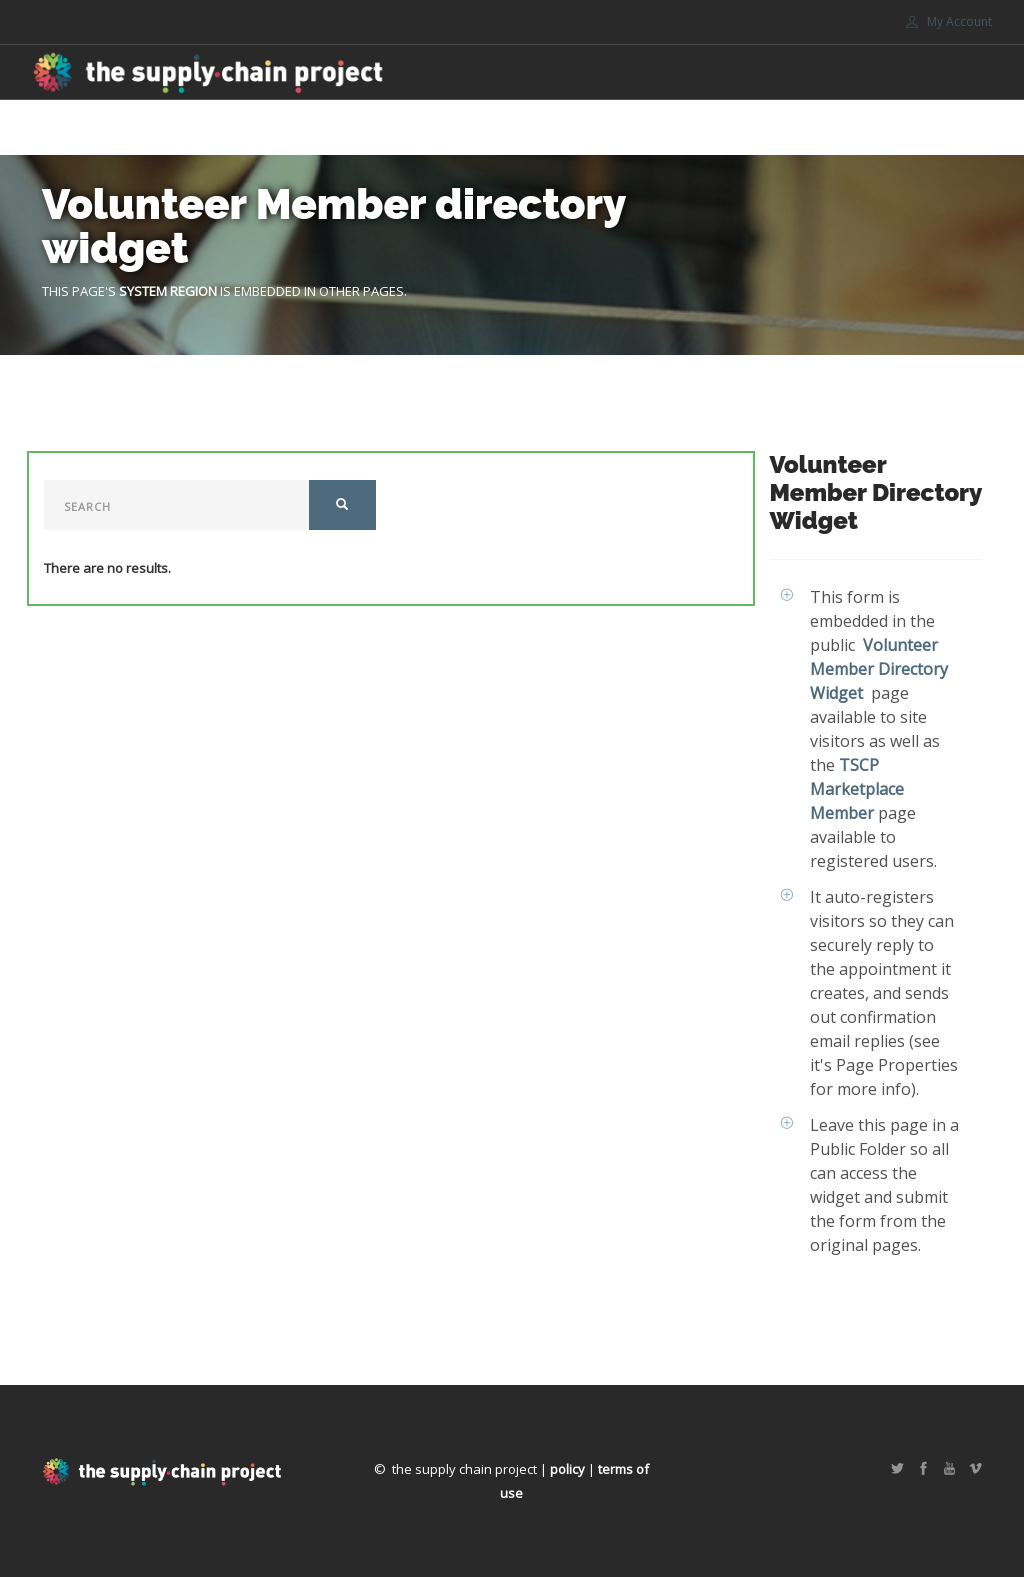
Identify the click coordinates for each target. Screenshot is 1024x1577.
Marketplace (458, 127)
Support (794, 127)
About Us (560, 127)
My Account (949, 21)
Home (370, 127)
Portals (893, 127)
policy (567, 1469)
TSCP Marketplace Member (857, 789)
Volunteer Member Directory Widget (879, 669)
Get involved (678, 127)
